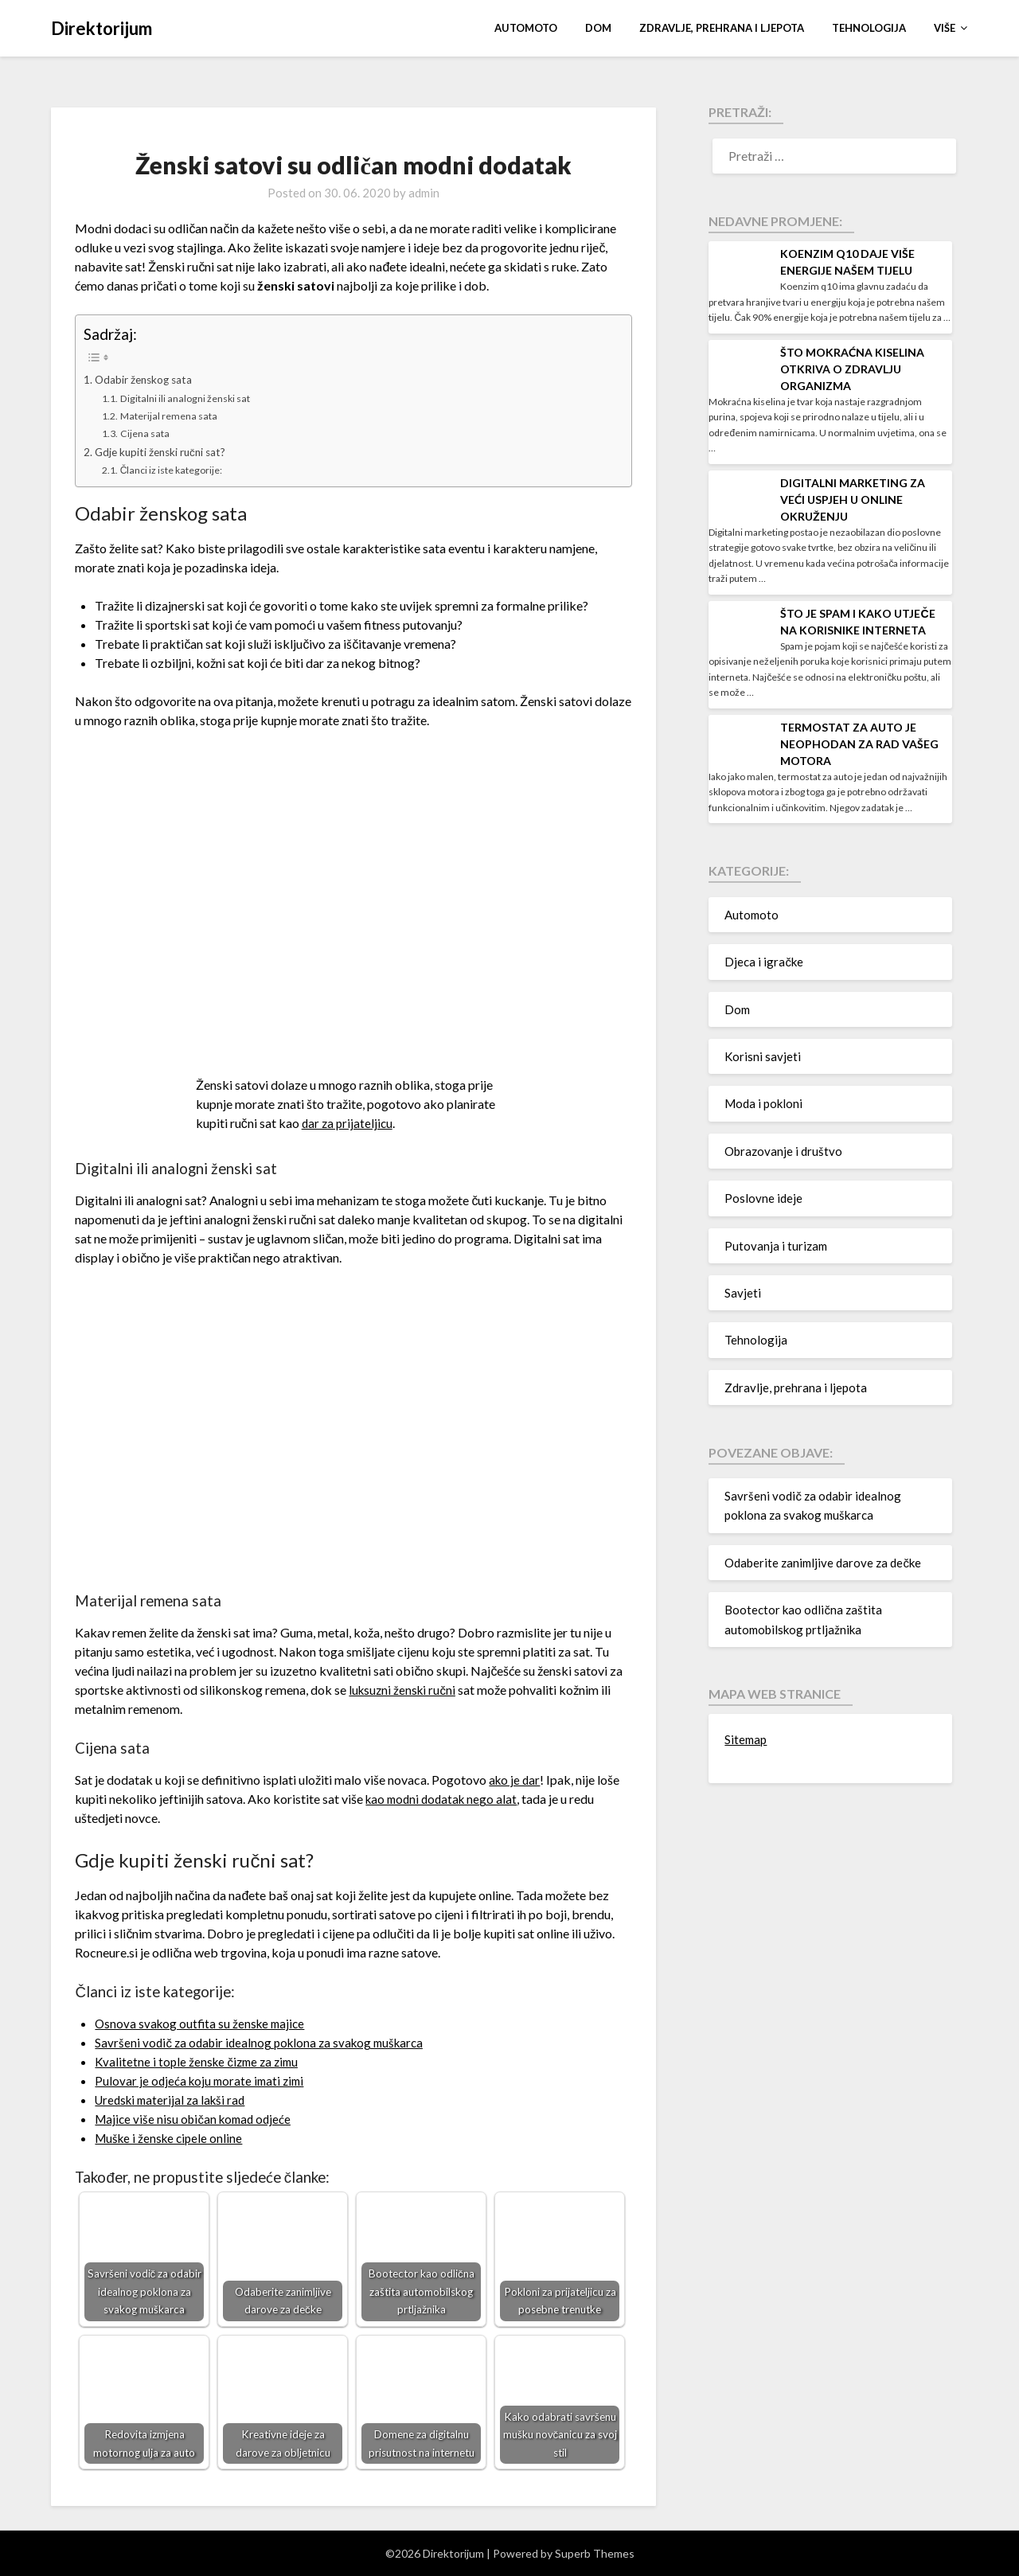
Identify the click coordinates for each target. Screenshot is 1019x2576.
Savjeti (742, 1293)
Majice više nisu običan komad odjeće (197, 2117)
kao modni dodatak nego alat (444, 1798)
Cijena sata (147, 432)
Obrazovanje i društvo (783, 1151)
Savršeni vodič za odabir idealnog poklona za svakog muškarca (265, 2041)
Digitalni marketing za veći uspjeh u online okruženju (852, 499)
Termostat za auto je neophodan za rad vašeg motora (859, 743)
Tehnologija (869, 27)
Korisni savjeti (762, 1056)
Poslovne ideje (763, 1198)
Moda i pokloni (763, 1103)
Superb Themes (594, 2553)
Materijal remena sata (172, 414)
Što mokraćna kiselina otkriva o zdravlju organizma (852, 368)
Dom (598, 27)
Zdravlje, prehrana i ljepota (721, 27)
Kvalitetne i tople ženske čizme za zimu (200, 2060)
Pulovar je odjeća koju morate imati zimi (203, 2079)
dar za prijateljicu (349, 1122)
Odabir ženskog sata (147, 379)
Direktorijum (101, 28)
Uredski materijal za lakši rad (174, 2098)
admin (423, 192)
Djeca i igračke (763, 961)
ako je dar (515, 1779)
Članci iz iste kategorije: (176, 469)
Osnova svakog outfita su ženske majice (203, 2022)
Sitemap (745, 1739)
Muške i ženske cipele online (171, 2137)
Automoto (525, 27)
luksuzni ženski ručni (404, 1688)
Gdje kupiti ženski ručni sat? (164, 451)
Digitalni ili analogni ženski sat (190, 398)
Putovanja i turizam (775, 1246)
